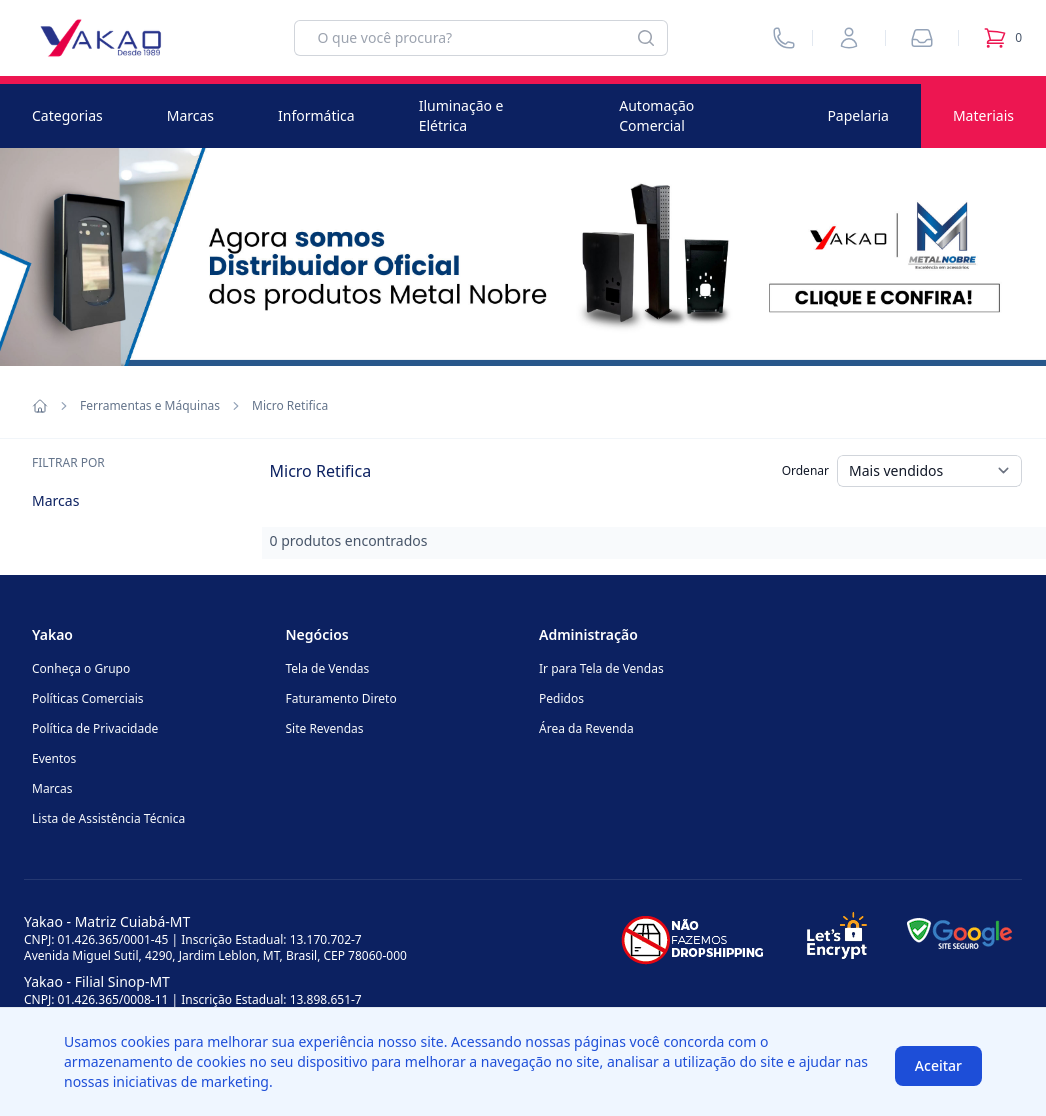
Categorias (67, 115)
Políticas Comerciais (87, 698)
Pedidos (561, 698)
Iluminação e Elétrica (461, 115)
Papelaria (858, 115)
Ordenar (805, 470)
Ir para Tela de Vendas (601, 668)
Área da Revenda (586, 728)
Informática (316, 115)
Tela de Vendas (328, 668)
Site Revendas (325, 728)
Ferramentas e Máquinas (150, 406)
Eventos (54, 758)
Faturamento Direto (341, 698)
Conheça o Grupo (81, 668)
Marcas (190, 115)
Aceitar (938, 1065)
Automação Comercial (656, 115)
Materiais (983, 115)
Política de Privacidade (95, 728)
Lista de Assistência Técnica (108, 818)
